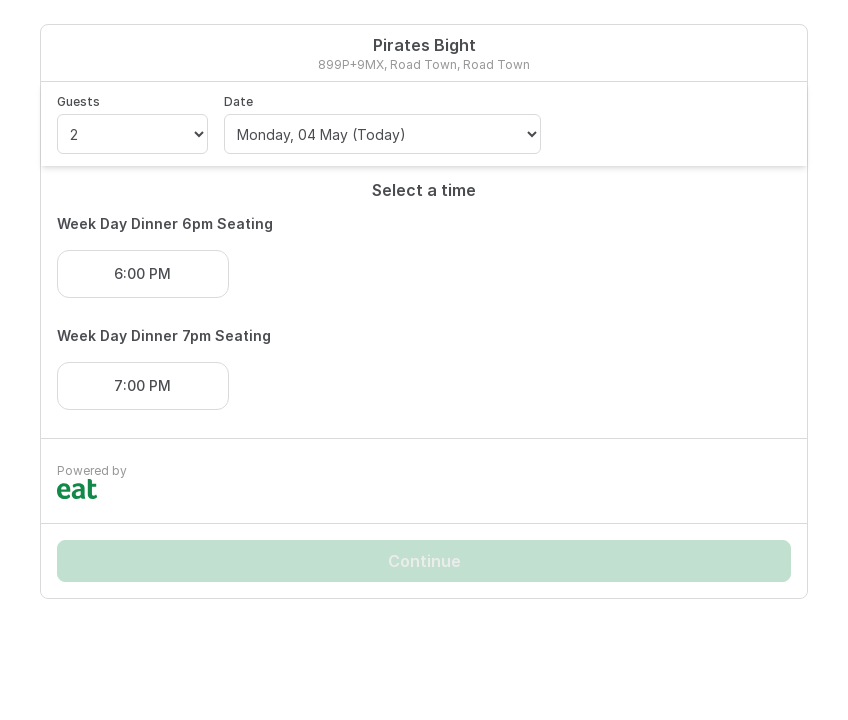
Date (238, 101)
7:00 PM (142, 385)
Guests (78, 101)
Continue (424, 561)
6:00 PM (142, 273)
